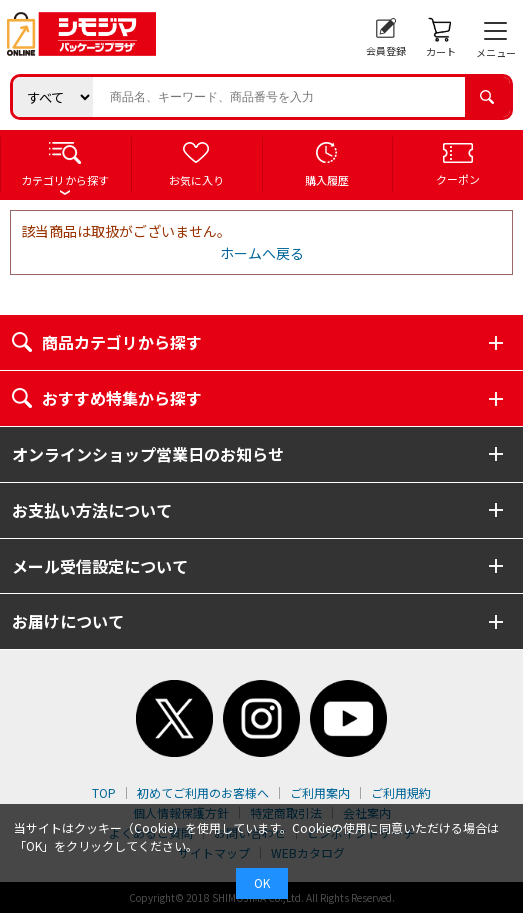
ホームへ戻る (262, 253)
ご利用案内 (320, 792)
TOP (104, 792)
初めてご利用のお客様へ (203, 792)
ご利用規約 (401, 792)
